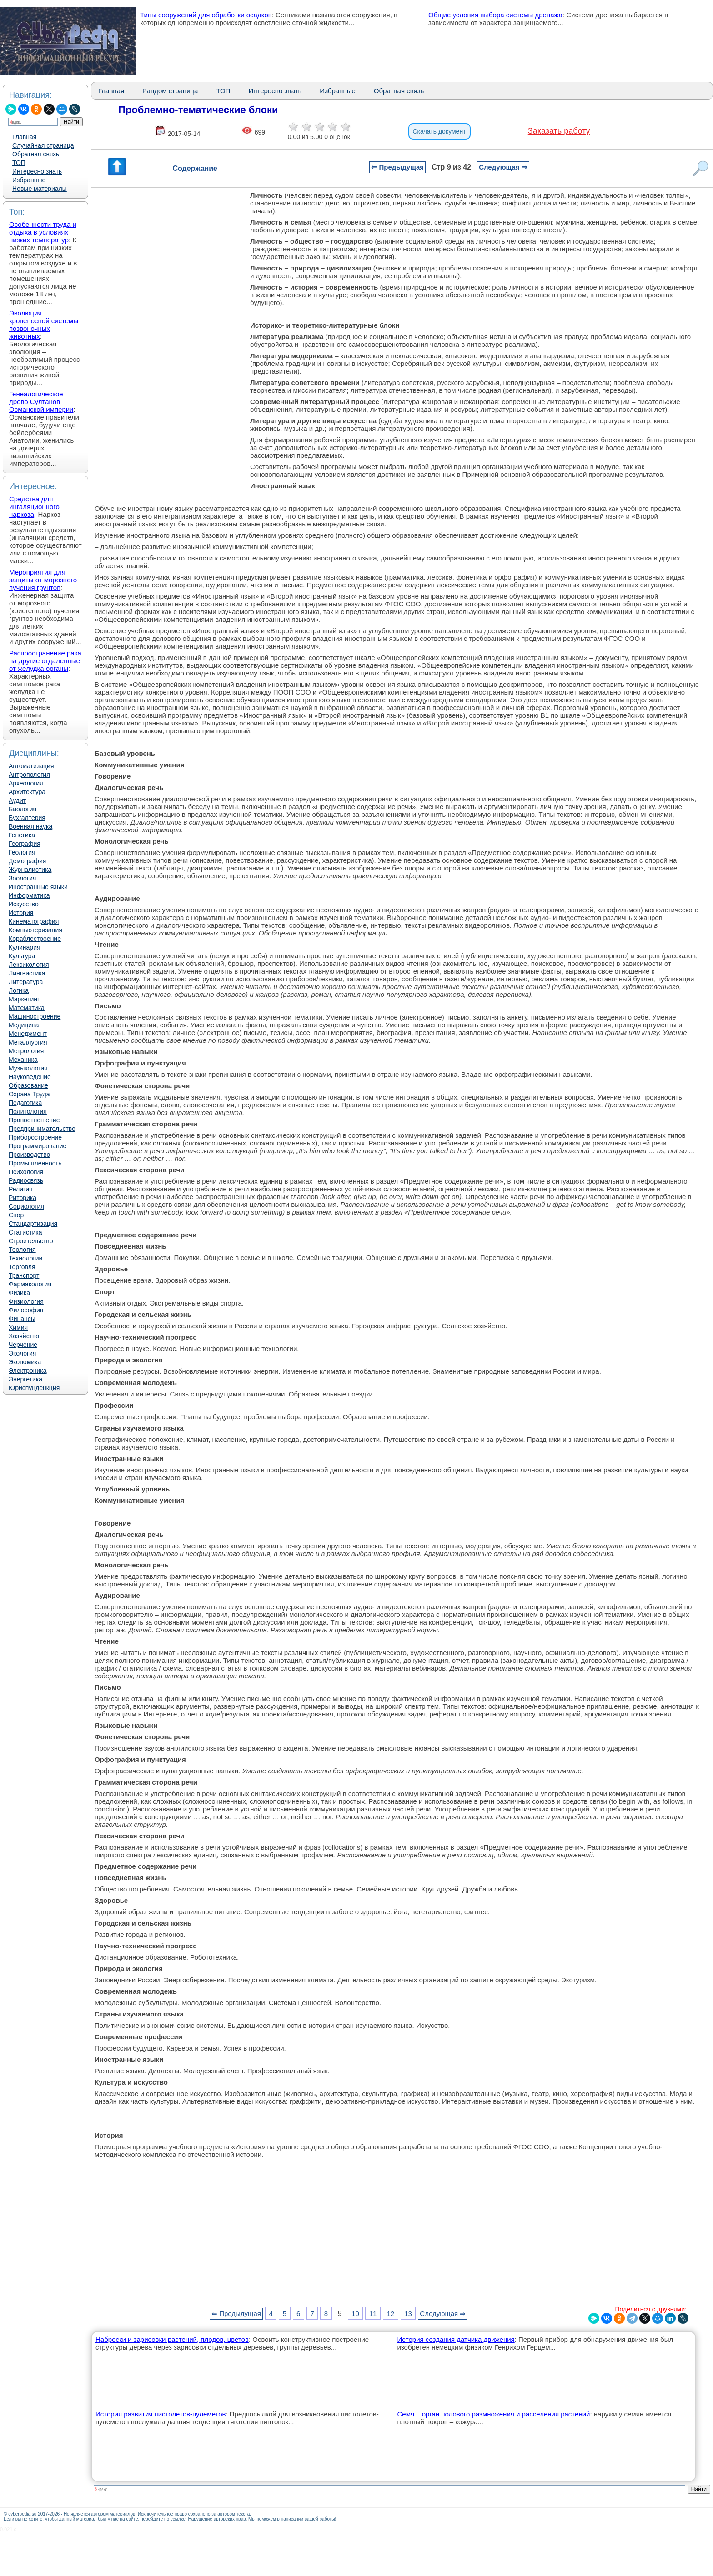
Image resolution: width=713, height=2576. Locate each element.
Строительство (31, 1241)
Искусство (24, 904)
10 (355, 2313)
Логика (19, 990)
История (21, 912)
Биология (22, 809)
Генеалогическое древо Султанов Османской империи (41, 401)
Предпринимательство (42, 1128)
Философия (26, 1310)
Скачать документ (439, 131)
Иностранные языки (38, 886)
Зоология (22, 878)
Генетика (22, 835)
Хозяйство (24, 1336)
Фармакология (30, 1284)
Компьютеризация (35, 930)
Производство (29, 1154)
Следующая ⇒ (503, 167)
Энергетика (25, 1379)
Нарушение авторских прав (217, 2518)
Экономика (25, 1362)
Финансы (22, 1318)
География (24, 843)
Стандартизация (33, 1223)
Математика (27, 1007)
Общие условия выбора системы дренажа (495, 15)
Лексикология (29, 964)
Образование (28, 1085)
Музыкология (28, 1068)
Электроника (28, 1370)
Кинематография (34, 921)
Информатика (29, 895)
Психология (26, 1171)
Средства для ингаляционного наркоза (34, 506)
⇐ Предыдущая (397, 167)
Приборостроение (35, 1137)
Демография (27, 861)
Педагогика (25, 1102)
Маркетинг (24, 999)
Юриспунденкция (34, 1387)
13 (408, 2313)
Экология (22, 1353)
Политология (28, 1111)
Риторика (22, 1197)
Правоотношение (34, 1120)
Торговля (22, 1266)
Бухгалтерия (27, 817)
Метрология (26, 1051)
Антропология (29, 774)
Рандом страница (170, 91)
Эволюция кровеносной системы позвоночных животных (43, 324)
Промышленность (35, 1163)
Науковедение (30, 1076)
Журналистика (30, 869)
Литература (26, 981)
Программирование (37, 1146)
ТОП (18, 162)
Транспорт (24, 1275)
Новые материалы (39, 188)
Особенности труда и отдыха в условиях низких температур (42, 232)
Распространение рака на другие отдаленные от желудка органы (45, 660)
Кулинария (24, 947)
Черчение (23, 1344)
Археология (26, 783)
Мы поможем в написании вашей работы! (292, 2518)
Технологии (25, 1258)
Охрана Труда (29, 1094)
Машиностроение (34, 1016)
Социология (26, 1206)
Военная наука (30, 826)
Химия (18, 1327)
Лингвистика (27, 973)
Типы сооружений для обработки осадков (206, 15)
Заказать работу (559, 130)
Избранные (28, 180)
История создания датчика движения (455, 2339)
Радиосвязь (26, 1180)
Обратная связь (35, 154)
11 (373, 2313)
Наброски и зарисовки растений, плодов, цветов (172, 2339)
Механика (23, 1059)
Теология (22, 1249)
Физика (19, 1292)
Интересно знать (37, 171)
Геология (22, 852)
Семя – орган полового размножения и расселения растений (493, 2414)
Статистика (25, 1232)
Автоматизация (31, 766)
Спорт (17, 1215)
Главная (24, 136)
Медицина (24, 1025)
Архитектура (27, 791)
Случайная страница (43, 145)
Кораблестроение (35, 938)
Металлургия (28, 1042)
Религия (21, 1189)
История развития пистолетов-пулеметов (160, 2414)
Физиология (26, 1301)
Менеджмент (28, 1033)
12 (390, 2313)
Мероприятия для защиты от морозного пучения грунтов (43, 579)
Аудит (17, 800)
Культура (22, 956)
